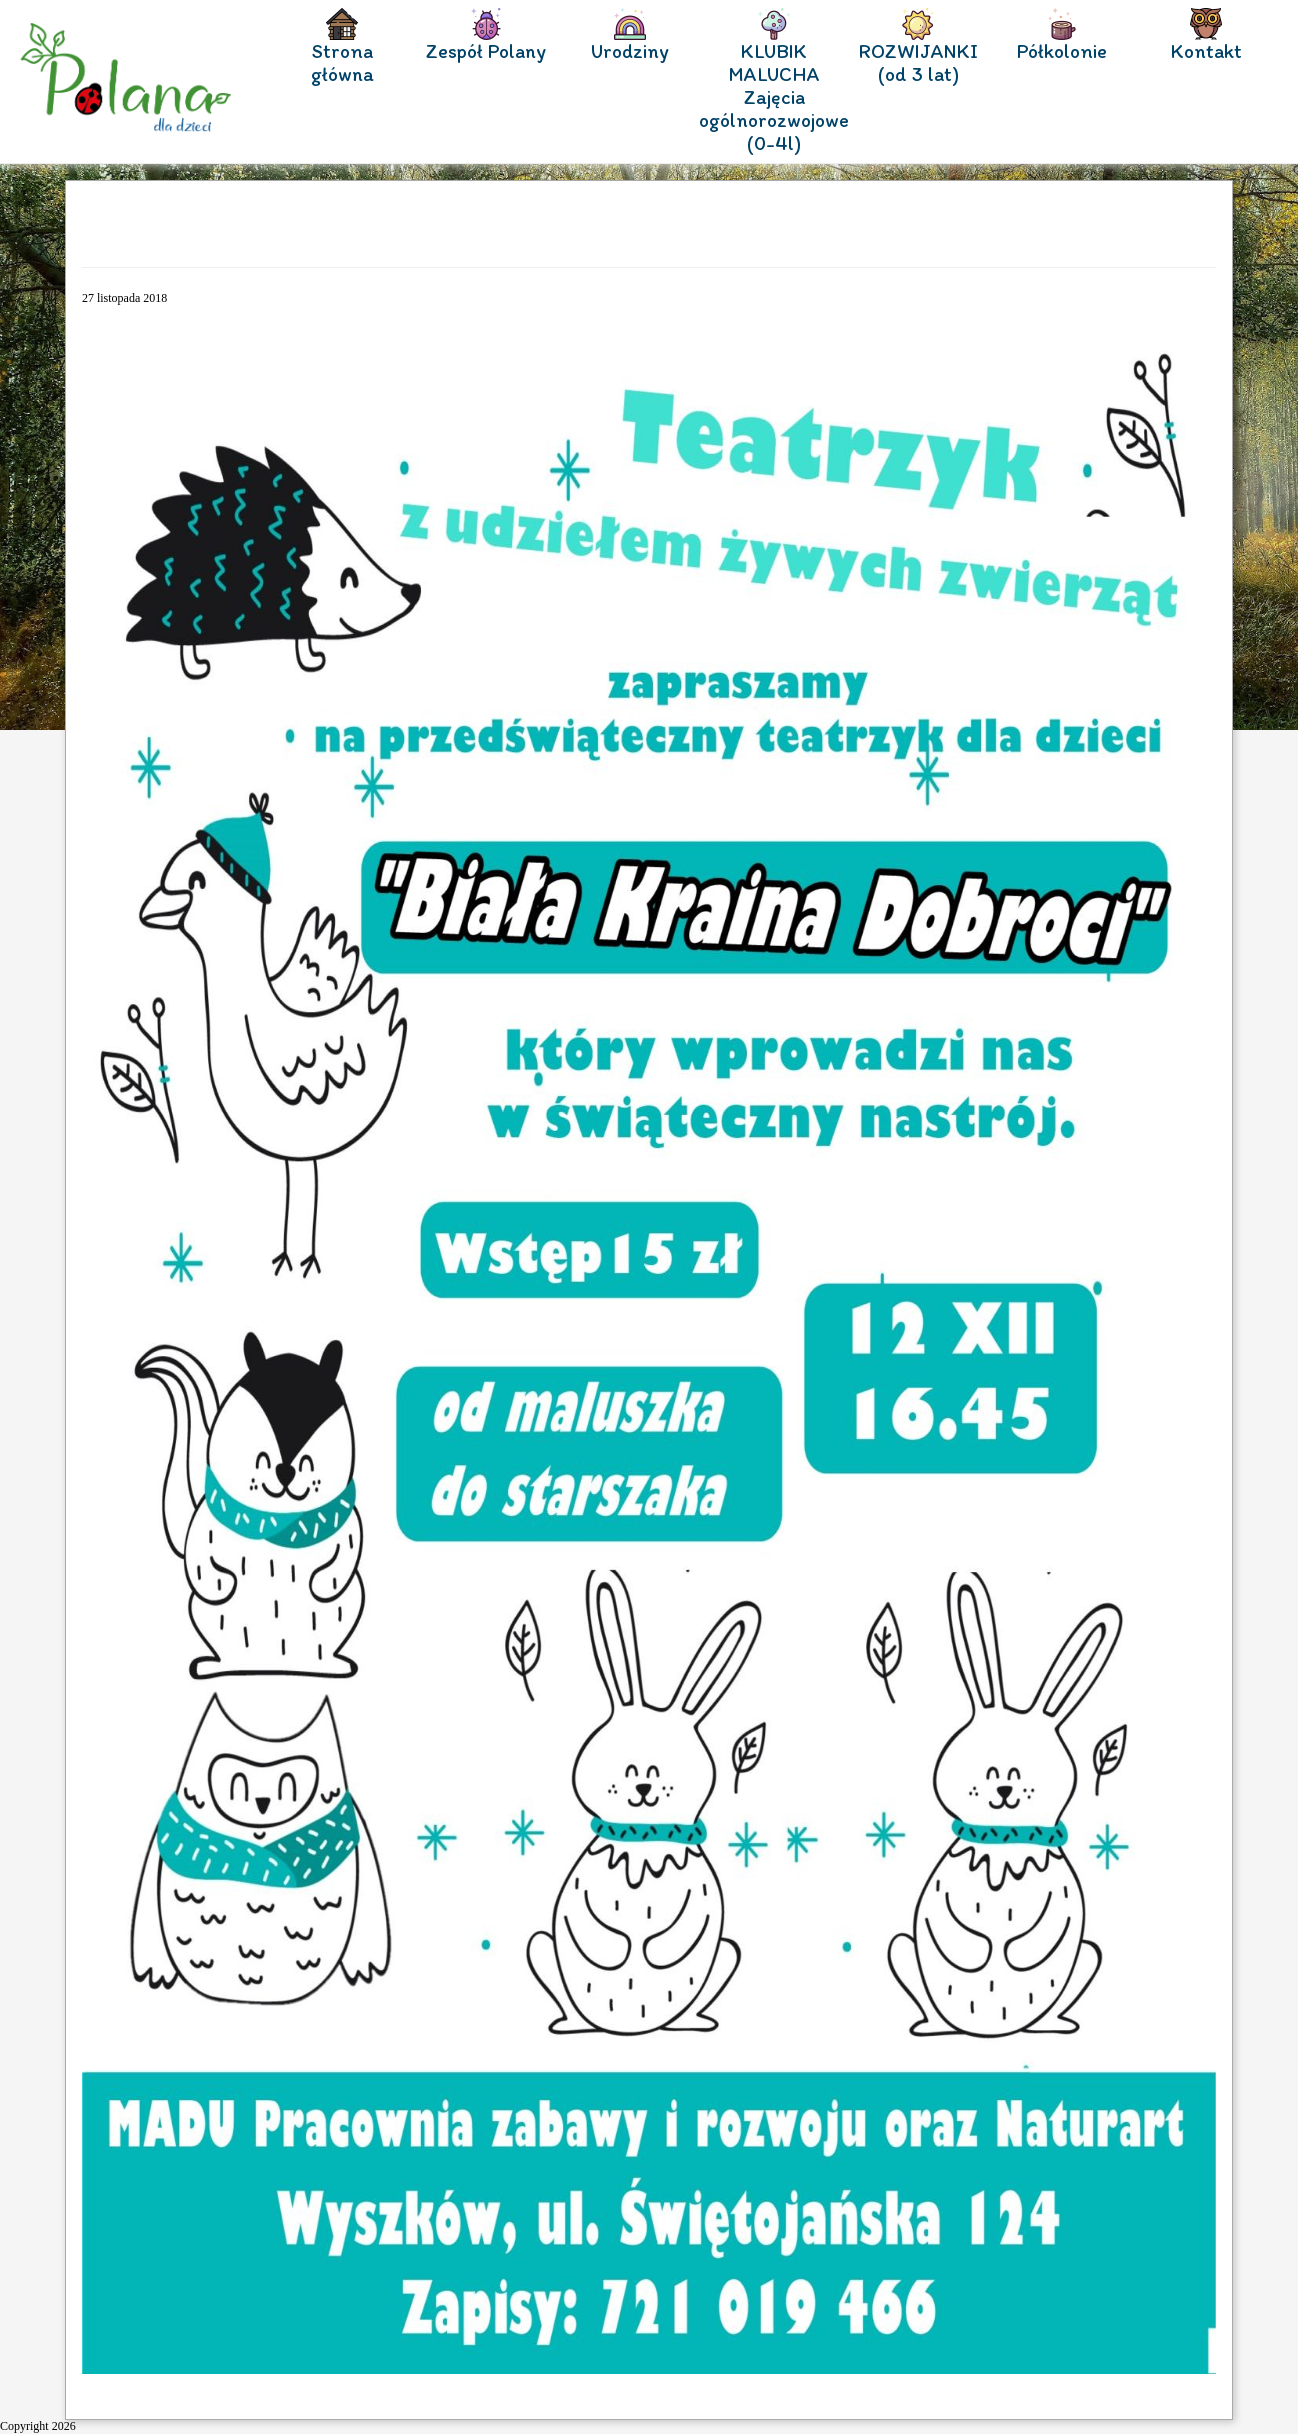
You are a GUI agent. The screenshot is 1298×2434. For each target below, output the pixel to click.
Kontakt (1206, 51)
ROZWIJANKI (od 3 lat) (918, 63)
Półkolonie (1062, 51)
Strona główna (342, 63)
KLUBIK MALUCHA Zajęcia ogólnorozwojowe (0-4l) (774, 97)
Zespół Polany (486, 51)
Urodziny (630, 51)
